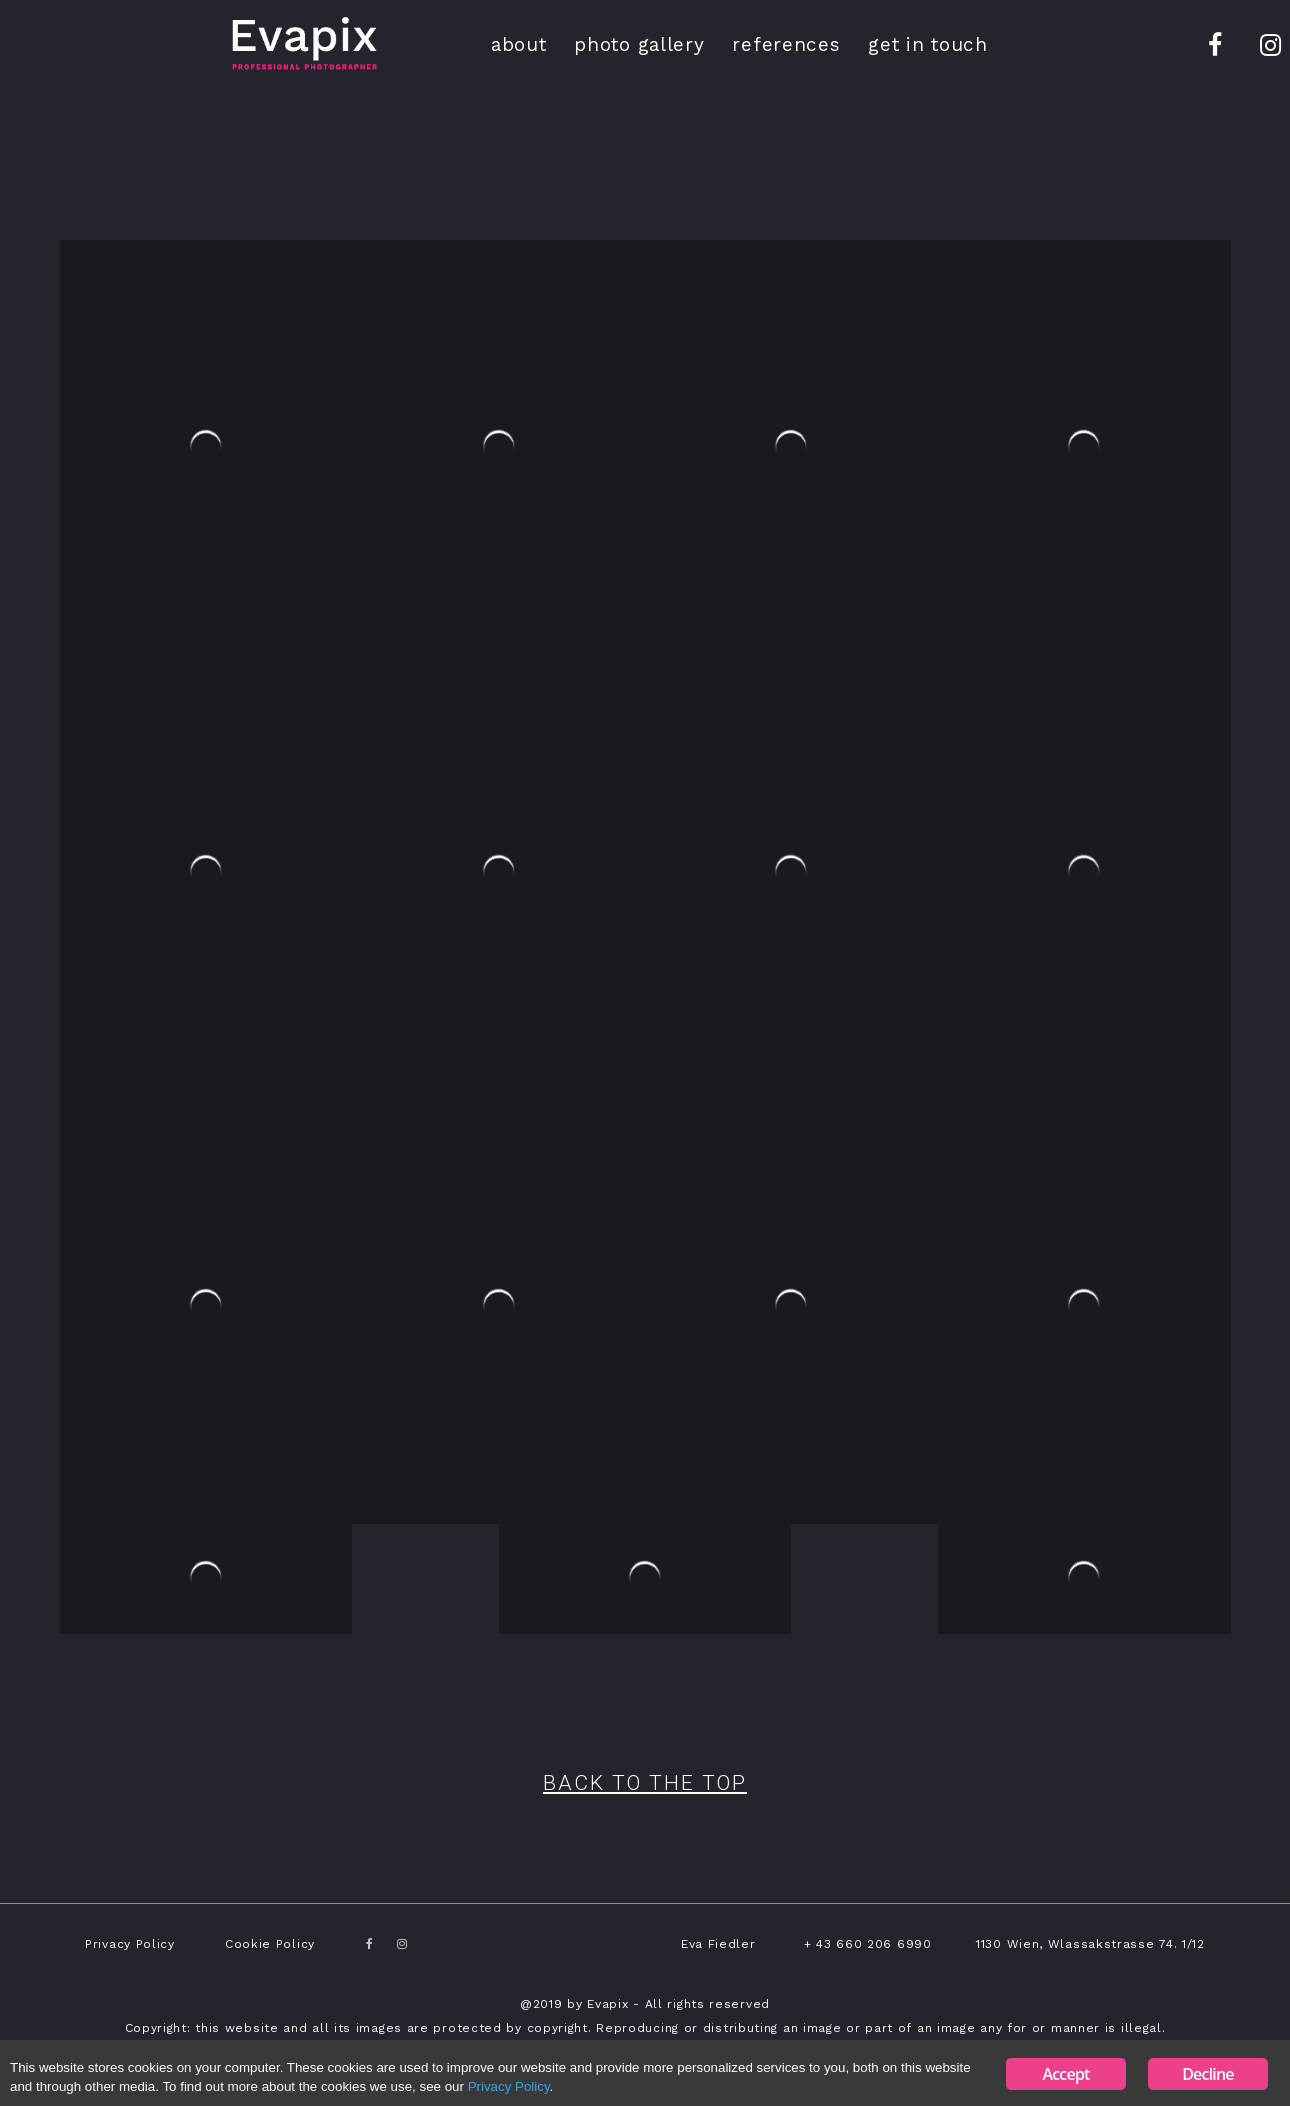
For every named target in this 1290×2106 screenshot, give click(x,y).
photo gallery (639, 44)
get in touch (927, 44)
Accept (1065, 2074)
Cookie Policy (270, 1944)
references (786, 44)
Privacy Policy (130, 1944)
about (519, 44)
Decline (1208, 2074)
